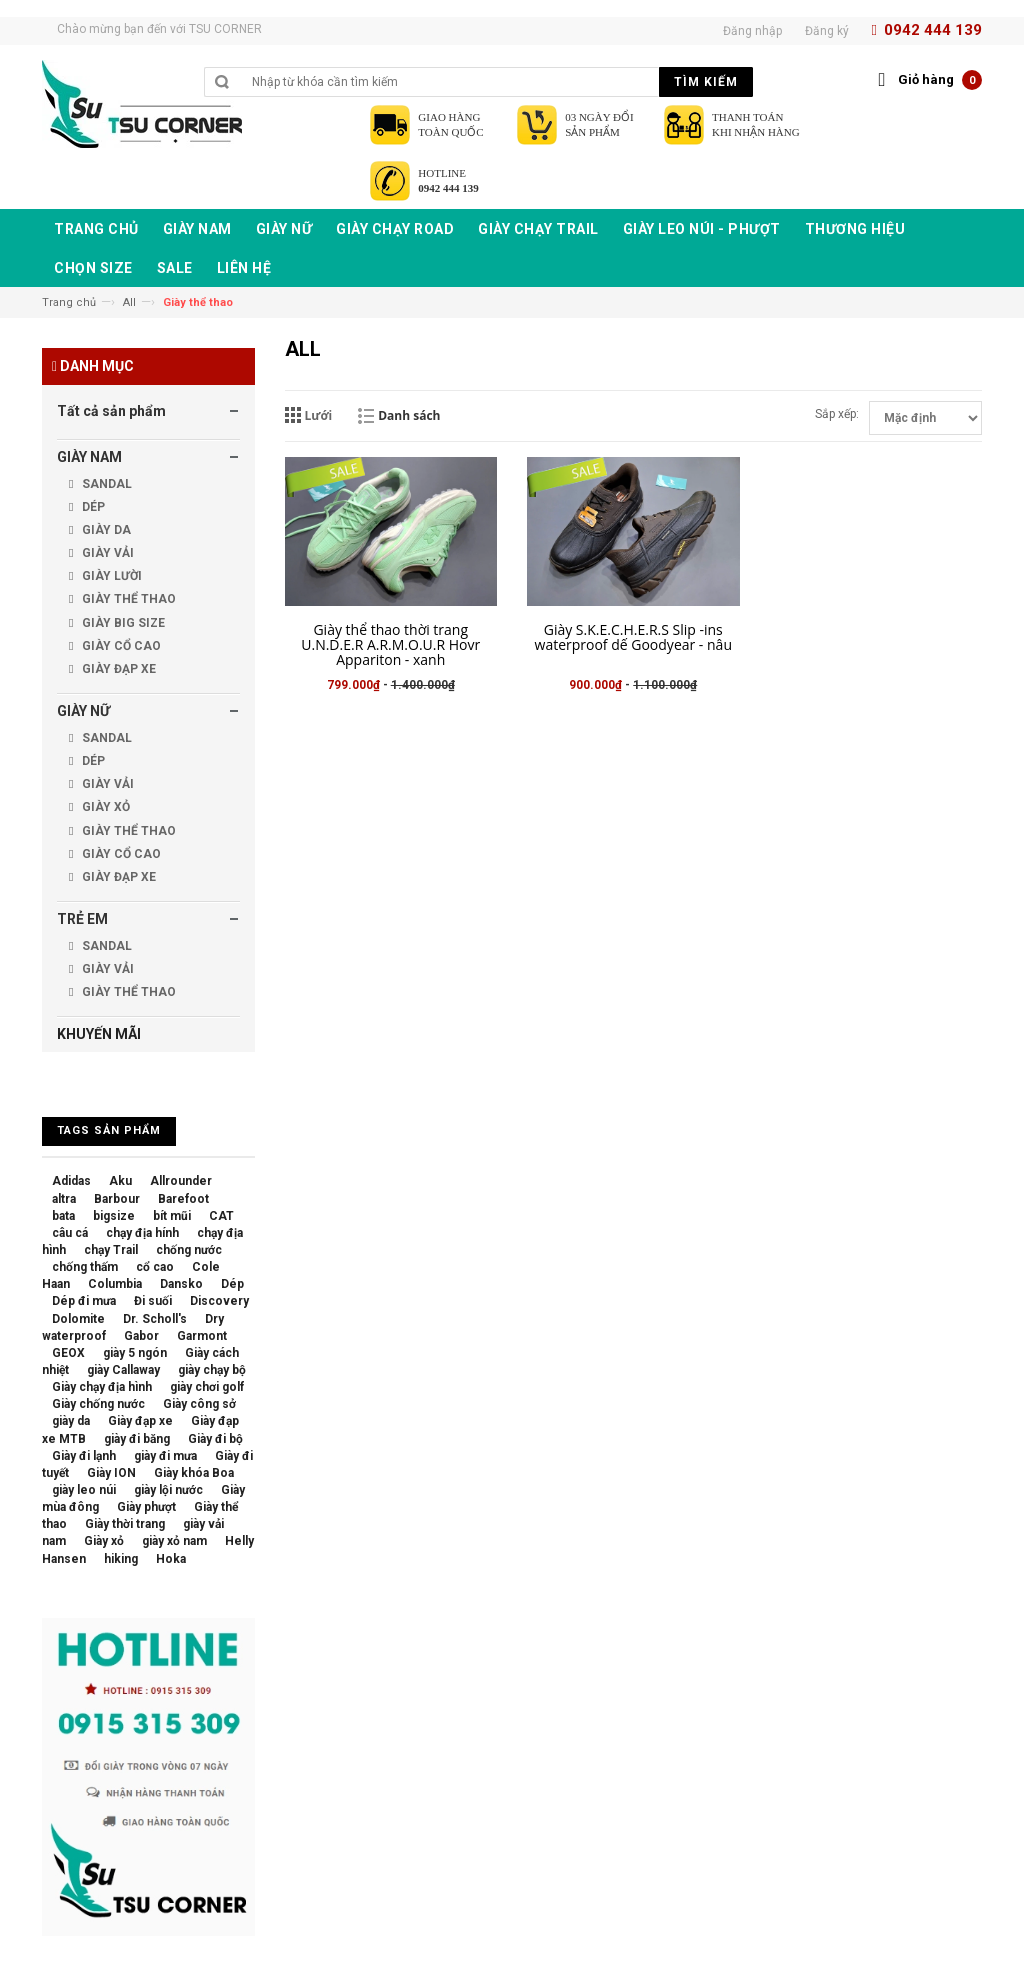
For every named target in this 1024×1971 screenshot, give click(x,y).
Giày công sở (199, 1404)
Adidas (71, 1181)
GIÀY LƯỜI (110, 576)
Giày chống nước (98, 1404)
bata (63, 1216)
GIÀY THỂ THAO (127, 599)
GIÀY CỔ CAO (120, 646)
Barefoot (183, 1199)
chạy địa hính (142, 1233)
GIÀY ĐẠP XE (117, 669)
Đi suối (153, 1301)
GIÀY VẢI (106, 553)
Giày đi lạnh (84, 1456)
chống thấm (85, 1267)
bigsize (114, 1216)
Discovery (219, 1301)
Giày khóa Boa (194, 1473)
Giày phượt (146, 1507)
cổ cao (155, 1267)
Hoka (171, 1559)
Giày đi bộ (215, 1439)
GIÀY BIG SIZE (122, 623)
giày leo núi (84, 1490)
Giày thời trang (125, 1524)
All (129, 302)
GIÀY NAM (89, 457)
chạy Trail (111, 1250)
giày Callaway (123, 1370)
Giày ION (111, 1473)
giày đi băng (137, 1439)
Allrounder (181, 1181)
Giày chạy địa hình (102, 1387)
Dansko (181, 1284)
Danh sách (409, 415)
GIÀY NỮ (83, 711)
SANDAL (105, 484)
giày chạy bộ (212, 1370)
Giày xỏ (104, 1541)
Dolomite (78, 1319)
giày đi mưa (165, 1456)
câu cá (70, 1233)
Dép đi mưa (84, 1301)
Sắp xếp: (837, 414)
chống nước (189, 1250)
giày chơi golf (207, 1387)
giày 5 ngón (135, 1353)
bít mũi (172, 1216)
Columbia (115, 1284)
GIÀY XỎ (104, 807)
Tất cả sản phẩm (111, 411)
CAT (221, 1216)
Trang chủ (69, 302)
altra (64, 1199)
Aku (120, 1181)
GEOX (68, 1353)
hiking (121, 1559)
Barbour (117, 1199)
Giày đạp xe (140, 1421)
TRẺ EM (82, 919)
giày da (71, 1421)
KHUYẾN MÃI (99, 1034)
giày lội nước (168, 1490)
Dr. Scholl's (155, 1319)
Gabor (141, 1336)
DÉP (92, 507)
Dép (232, 1284)
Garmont (202, 1336)
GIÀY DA (105, 530)
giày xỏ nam (174, 1541)
